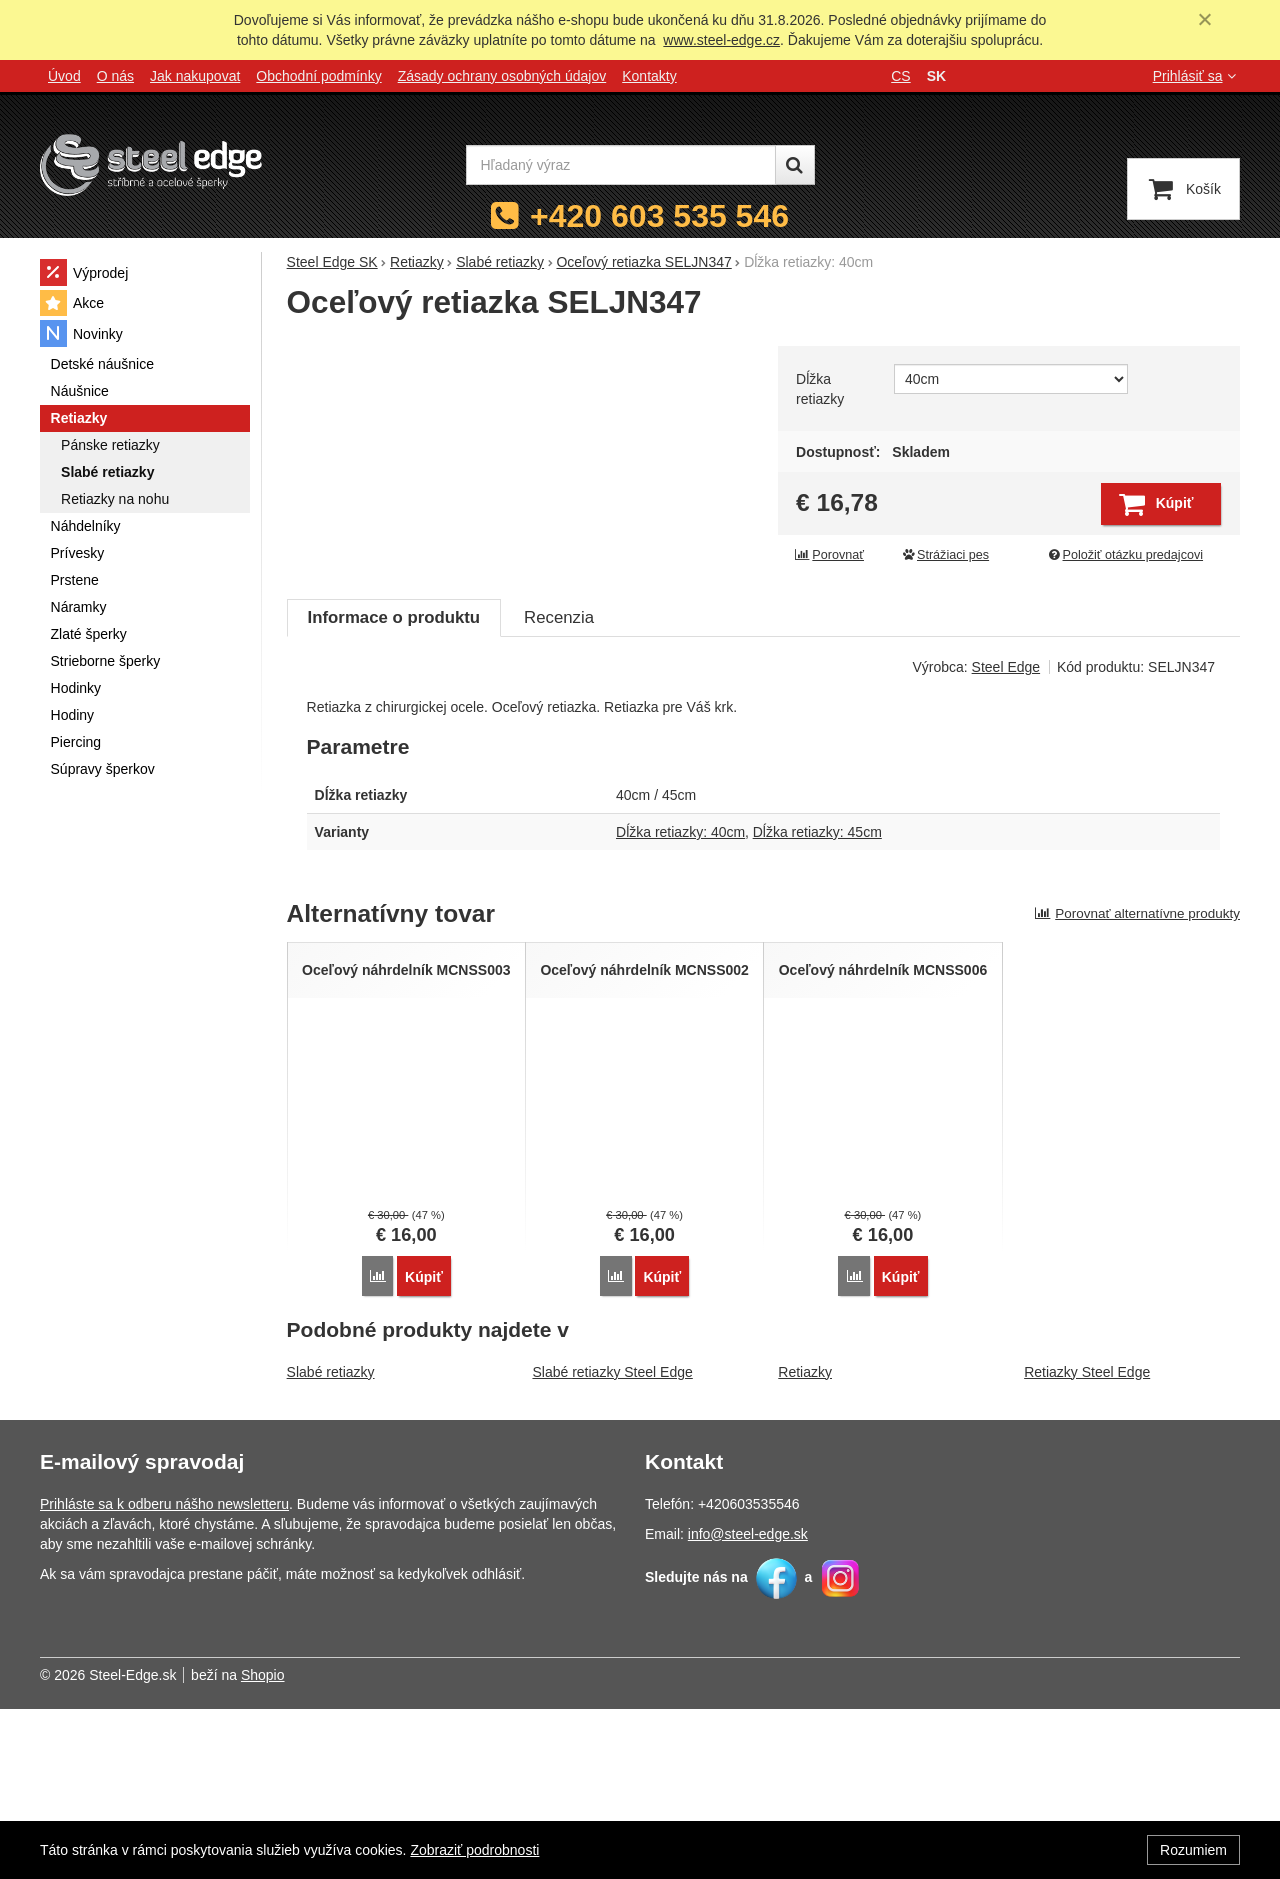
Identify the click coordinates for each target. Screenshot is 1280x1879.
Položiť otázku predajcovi (1125, 555)
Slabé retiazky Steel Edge (612, 1542)
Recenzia (559, 791)
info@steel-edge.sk (748, 1704)
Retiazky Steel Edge (1087, 1542)
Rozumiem (1193, 1850)
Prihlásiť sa (1196, 76)
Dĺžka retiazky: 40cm (680, 1006)
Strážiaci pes (945, 555)
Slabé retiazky (331, 1542)
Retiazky (805, 1542)
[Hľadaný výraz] (621, 165)
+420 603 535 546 (659, 216)
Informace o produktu (394, 791)
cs (900, 76)
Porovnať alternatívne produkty (1137, 1087)
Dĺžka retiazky (820, 389)
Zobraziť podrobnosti (474, 1850)
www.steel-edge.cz (721, 40)
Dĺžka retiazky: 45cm (817, 1006)
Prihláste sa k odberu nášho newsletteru (164, 1674)
